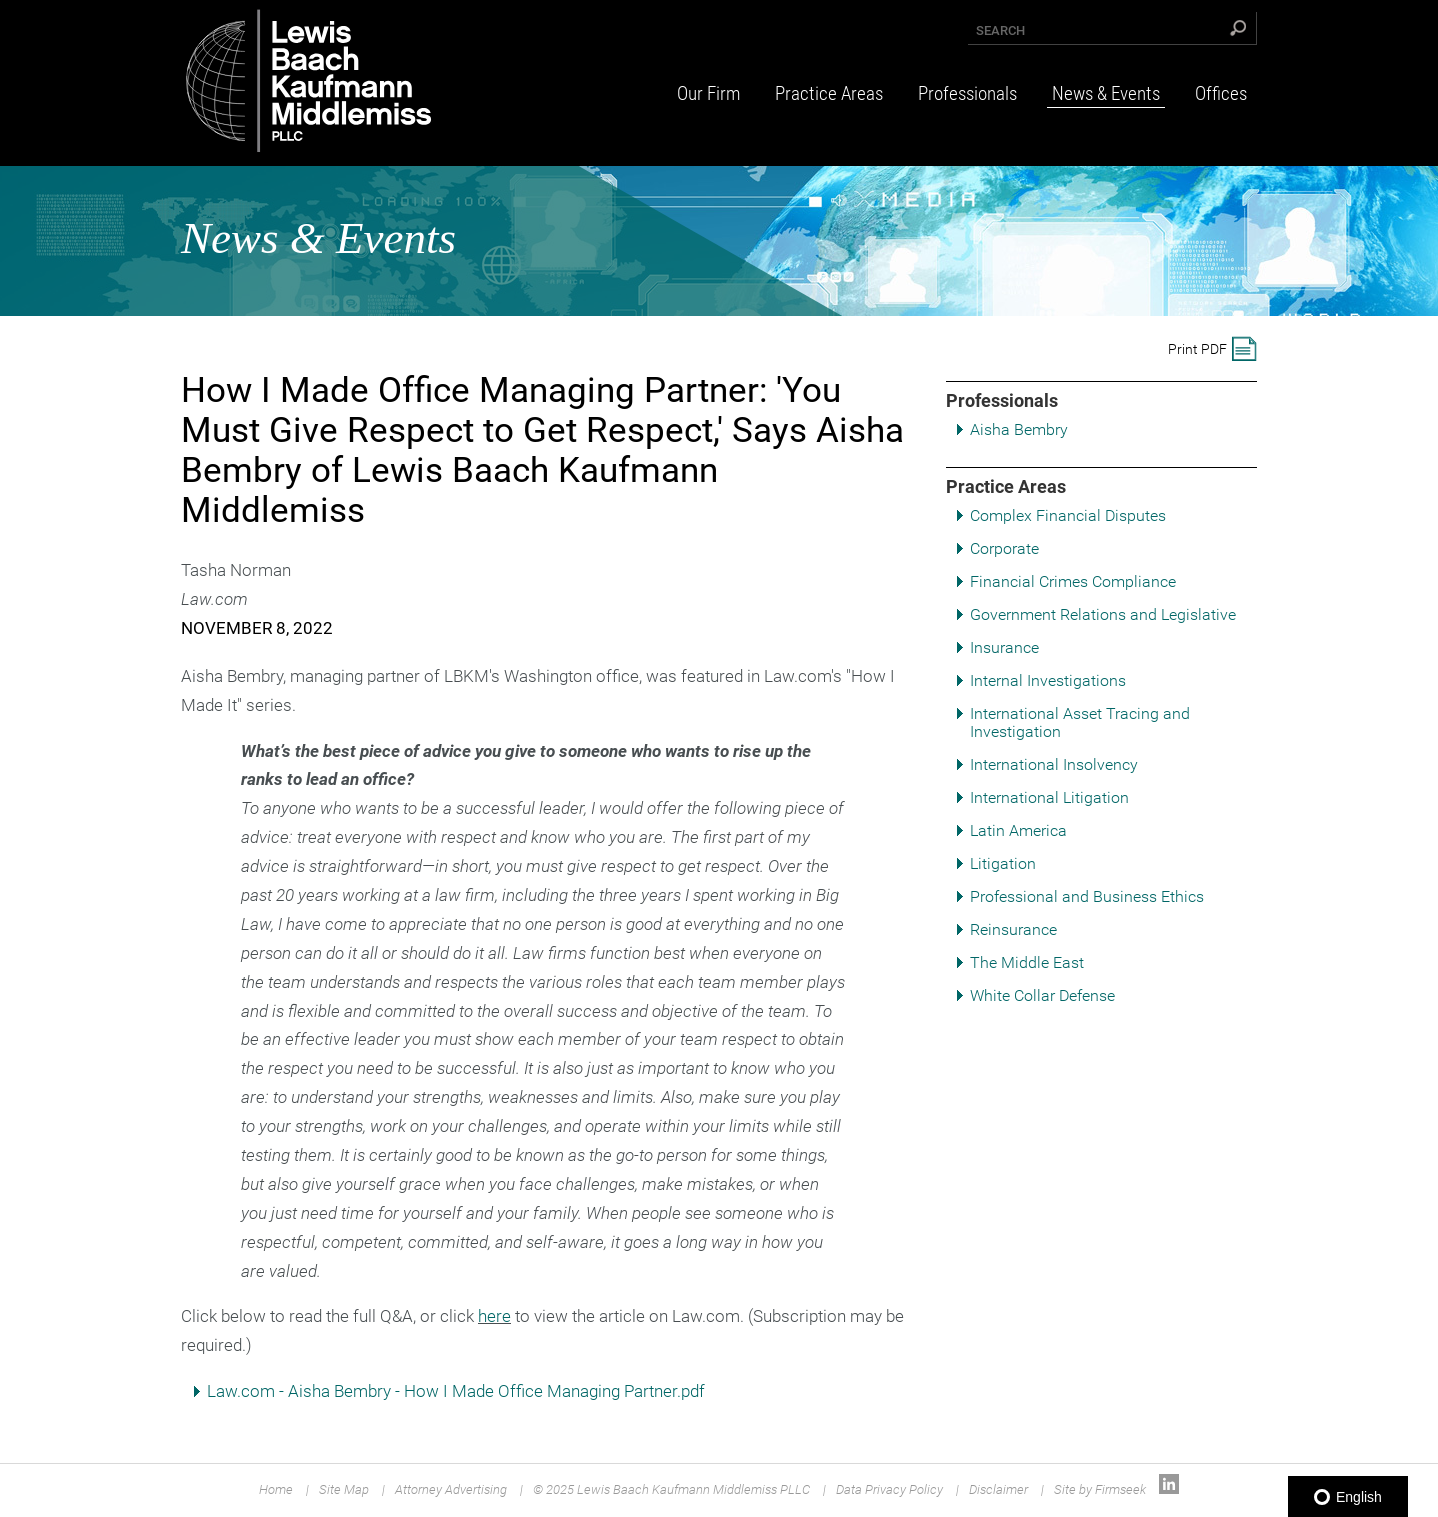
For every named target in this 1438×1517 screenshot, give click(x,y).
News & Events (1106, 93)
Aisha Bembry (1019, 429)
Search (1000, 30)
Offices (1221, 93)
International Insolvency (1054, 764)
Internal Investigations (1048, 680)
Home (276, 1489)
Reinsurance (1013, 929)
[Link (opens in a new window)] (1169, 1489)
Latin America (1018, 830)
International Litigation (1049, 797)
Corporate (1004, 548)
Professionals (967, 93)
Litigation (1003, 863)
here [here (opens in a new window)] (494, 1316)
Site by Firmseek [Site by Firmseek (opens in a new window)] (1100, 1489)
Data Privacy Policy (889, 1489)
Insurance (1004, 647)
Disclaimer (998, 1489)
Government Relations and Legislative (1103, 614)
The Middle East (1027, 962)
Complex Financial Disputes (1068, 515)
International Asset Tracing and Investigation (1080, 722)
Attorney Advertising (451, 1489)
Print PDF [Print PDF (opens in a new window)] (1197, 349)
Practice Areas (829, 93)
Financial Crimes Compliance (1073, 581)
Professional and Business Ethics (1087, 896)
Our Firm (708, 93)
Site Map (344, 1489)
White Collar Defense (1042, 995)
